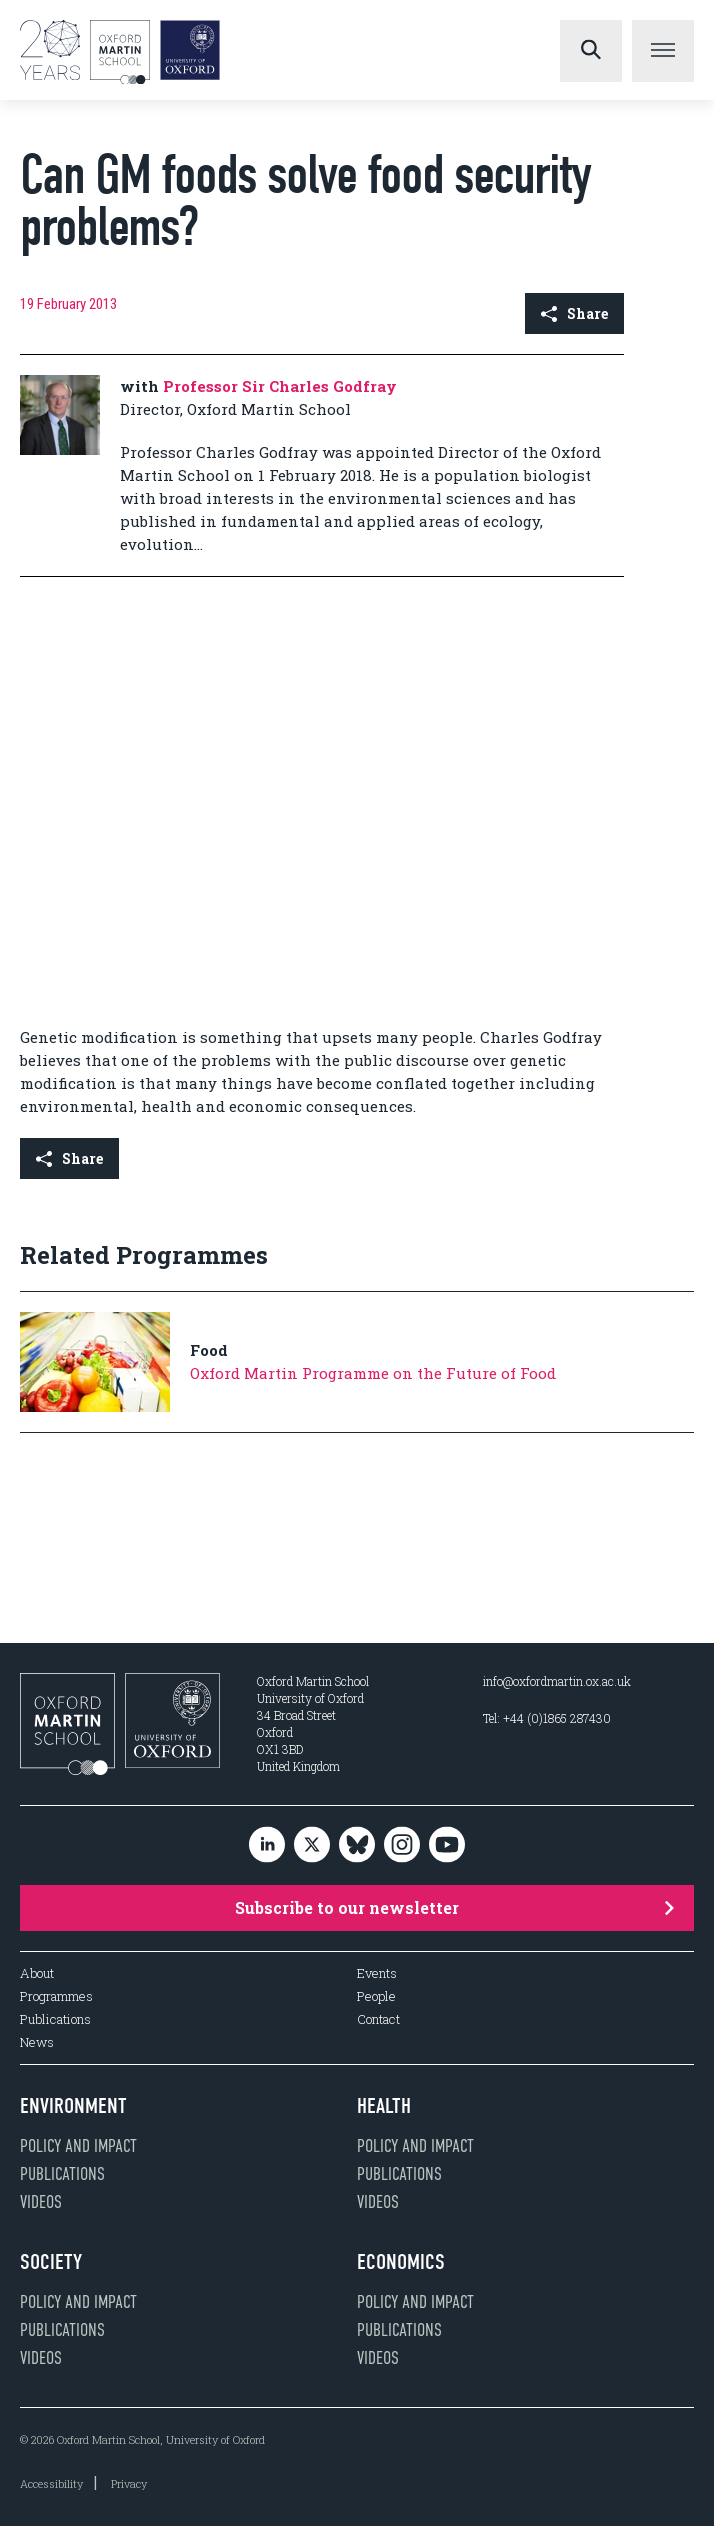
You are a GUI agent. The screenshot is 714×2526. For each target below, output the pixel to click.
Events (377, 1973)
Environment (73, 2106)
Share (574, 313)
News (37, 2042)
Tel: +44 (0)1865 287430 (547, 1718)
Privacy (129, 2483)
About (37, 1973)
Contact (378, 2019)
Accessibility (51, 2483)
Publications (55, 2019)
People (376, 1996)
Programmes (56, 1996)
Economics (401, 2262)
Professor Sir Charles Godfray (280, 386)
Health (384, 2106)
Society (51, 2262)
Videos (41, 2202)
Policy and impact (78, 2146)
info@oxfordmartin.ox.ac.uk (557, 1681)
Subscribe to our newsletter (454, 1907)
